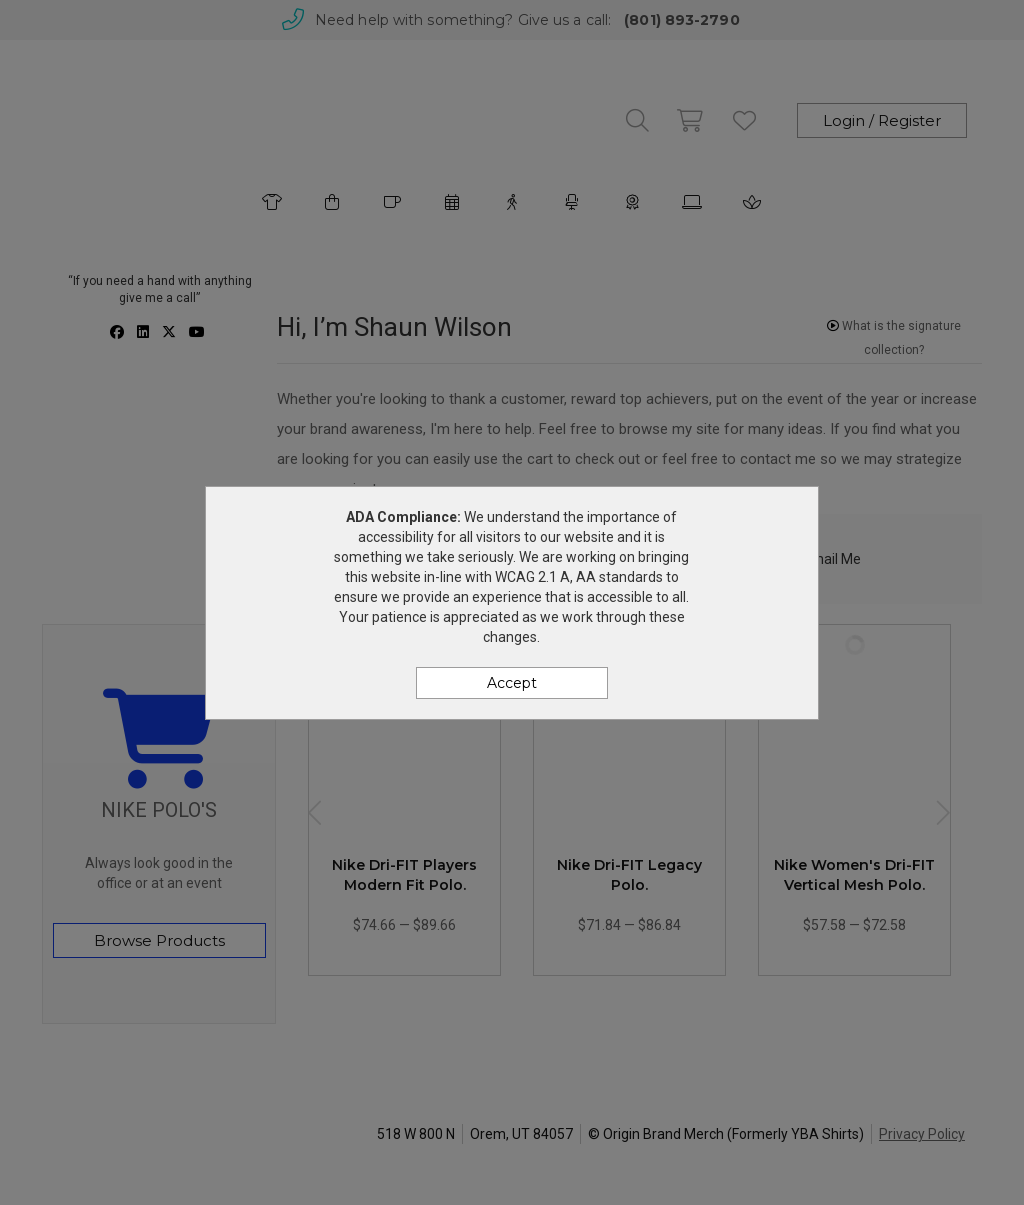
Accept (512, 683)
